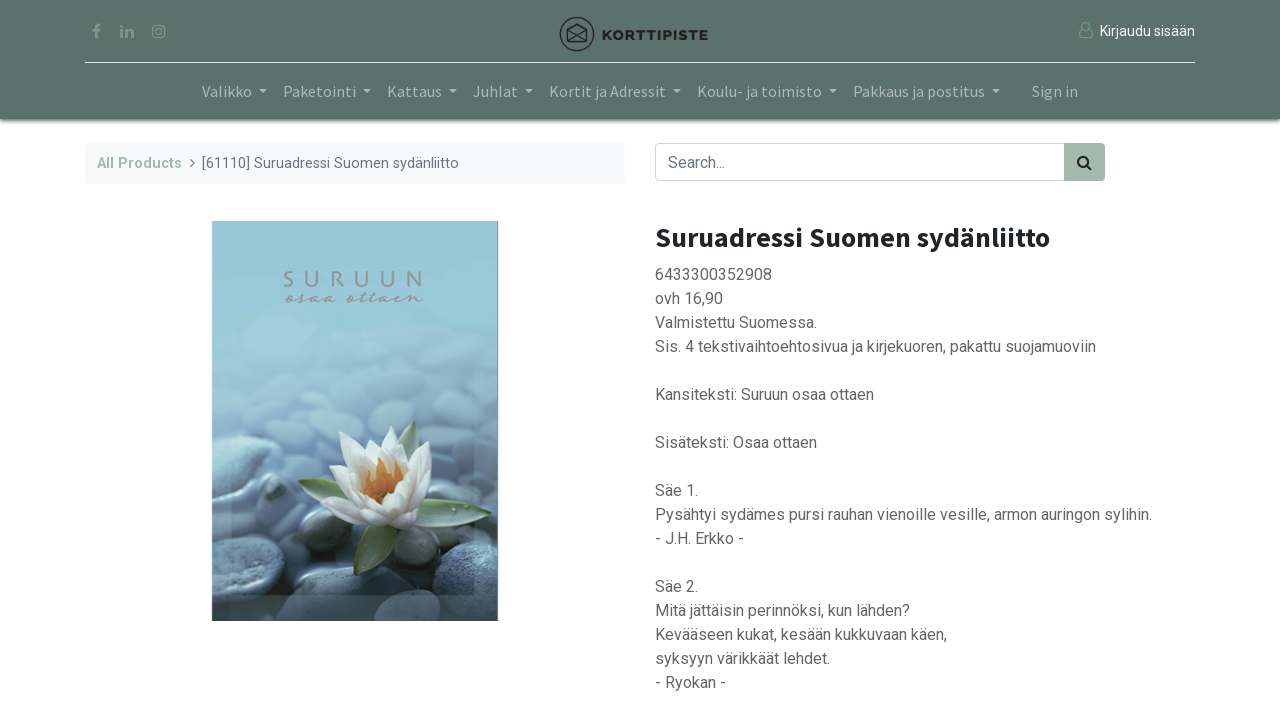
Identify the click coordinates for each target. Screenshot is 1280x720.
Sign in (1055, 91)
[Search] (1084, 162)
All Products (139, 163)
